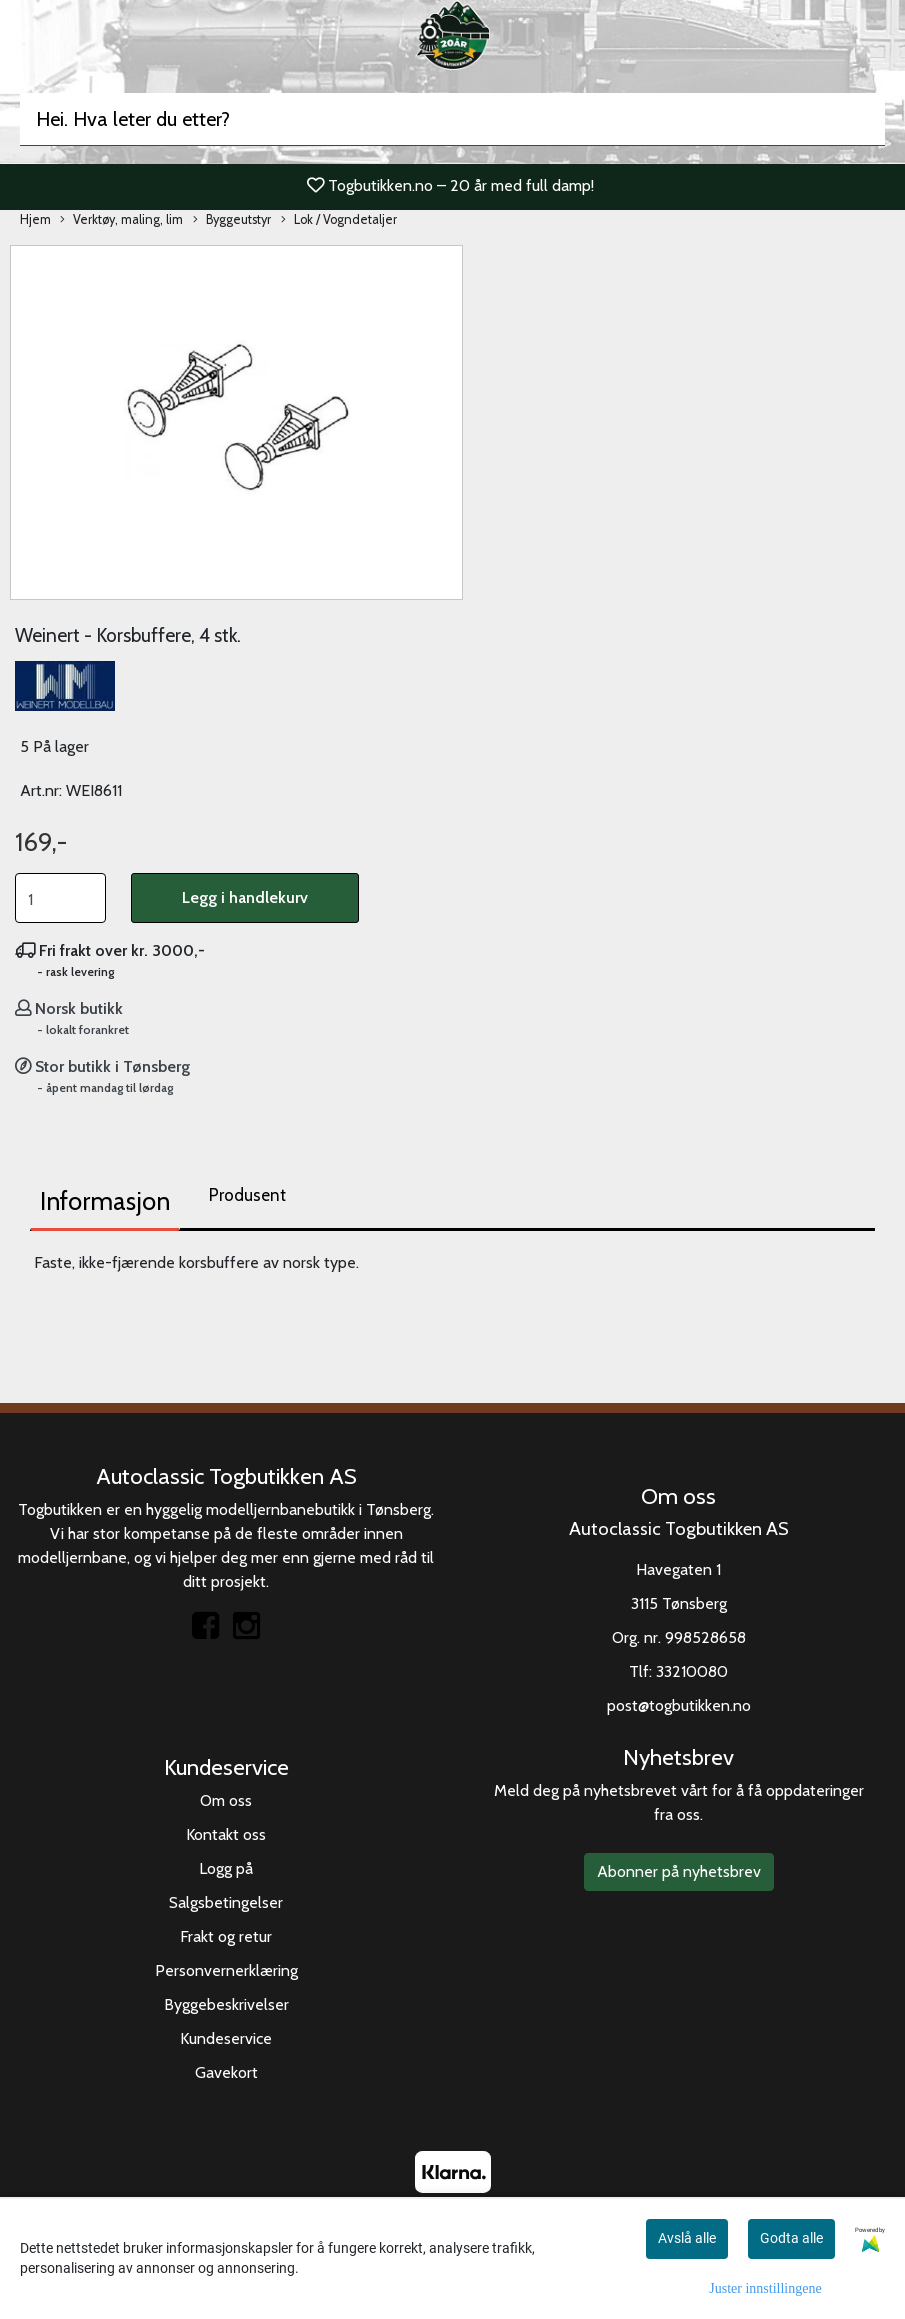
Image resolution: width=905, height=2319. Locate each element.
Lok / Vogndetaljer (339, 220)
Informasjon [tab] (105, 1201)
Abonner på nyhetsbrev (679, 1871)
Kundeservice (226, 2038)
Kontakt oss (226, 1834)
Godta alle (791, 2238)
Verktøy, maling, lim (121, 220)
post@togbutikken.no (679, 1705)
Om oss (226, 1800)
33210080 (692, 1671)
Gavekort (226, 2072)
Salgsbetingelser (226, 1902)
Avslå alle (687, 2238)
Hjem (35, 219)
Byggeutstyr (232, 220)
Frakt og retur (226, 1936)
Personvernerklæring (226, 1970)
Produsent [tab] (247, 1195)
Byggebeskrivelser (226, 2004)
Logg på (226, 1868)
